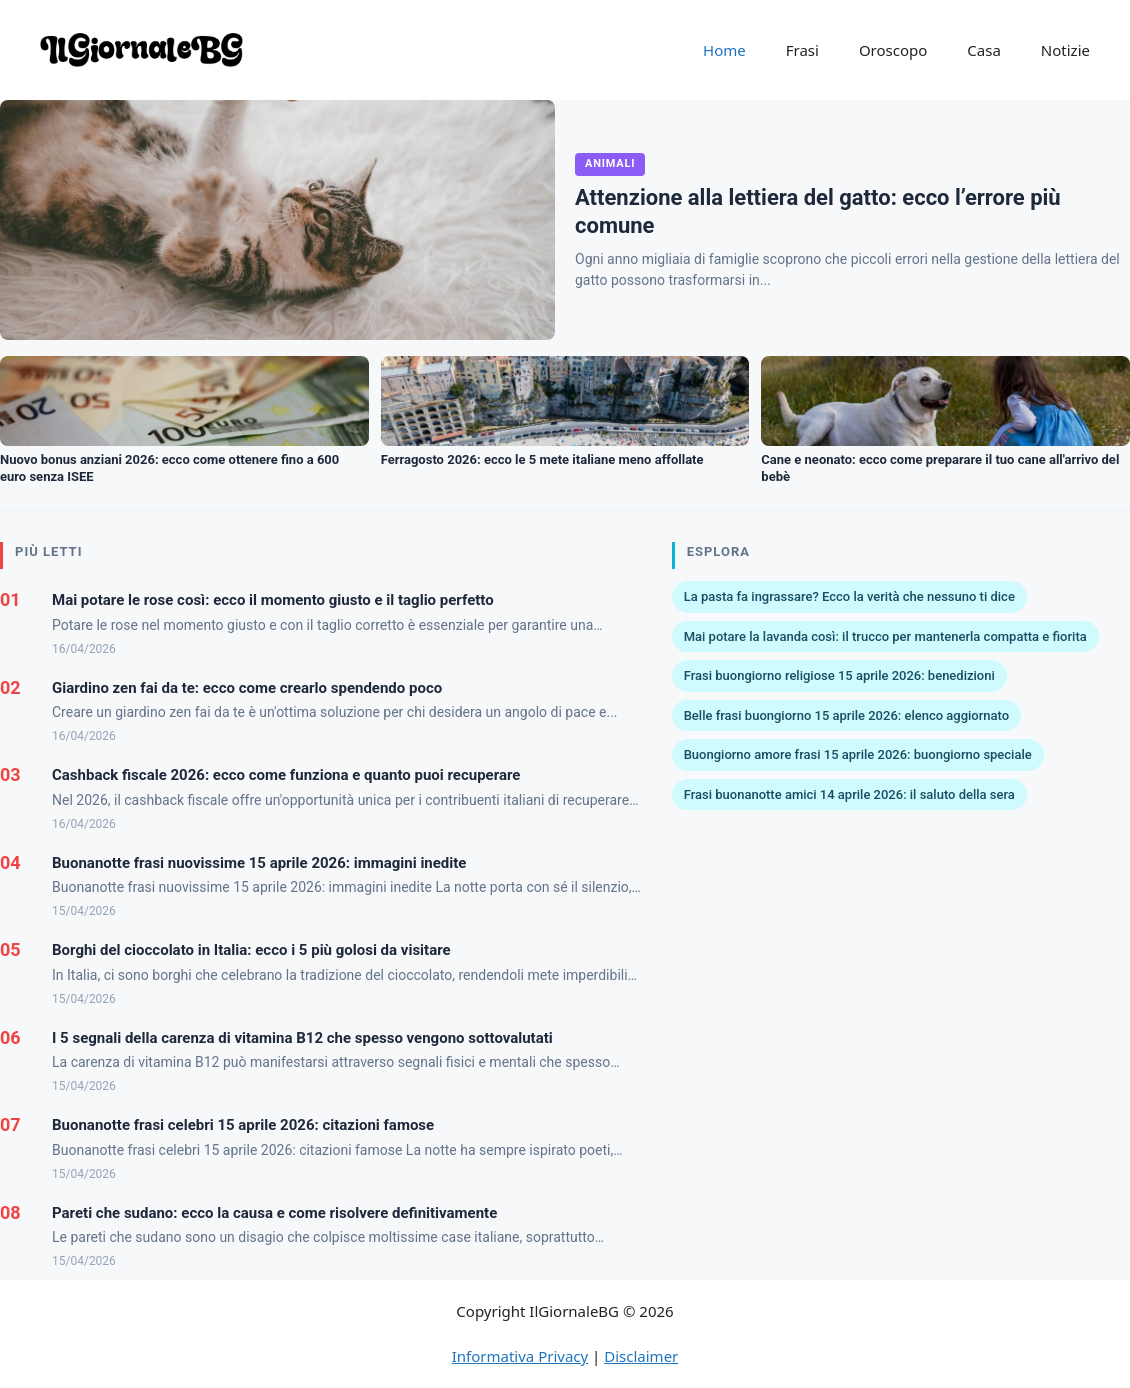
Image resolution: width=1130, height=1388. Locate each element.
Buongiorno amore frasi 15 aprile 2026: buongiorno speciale (858, 754)
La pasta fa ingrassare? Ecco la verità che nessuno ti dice (849, 596)
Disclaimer (641, 1356)
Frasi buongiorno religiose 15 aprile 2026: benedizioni (839, 675)
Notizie (1065, 50)
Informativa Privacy (520, 1356)
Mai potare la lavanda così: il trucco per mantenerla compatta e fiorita (885, 636)
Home (724, 50)
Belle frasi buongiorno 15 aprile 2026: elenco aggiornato (847, 715)
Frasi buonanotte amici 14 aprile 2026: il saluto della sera (849, 794)
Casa (984, 50)
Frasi (802, 50)
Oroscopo (893, 50)
